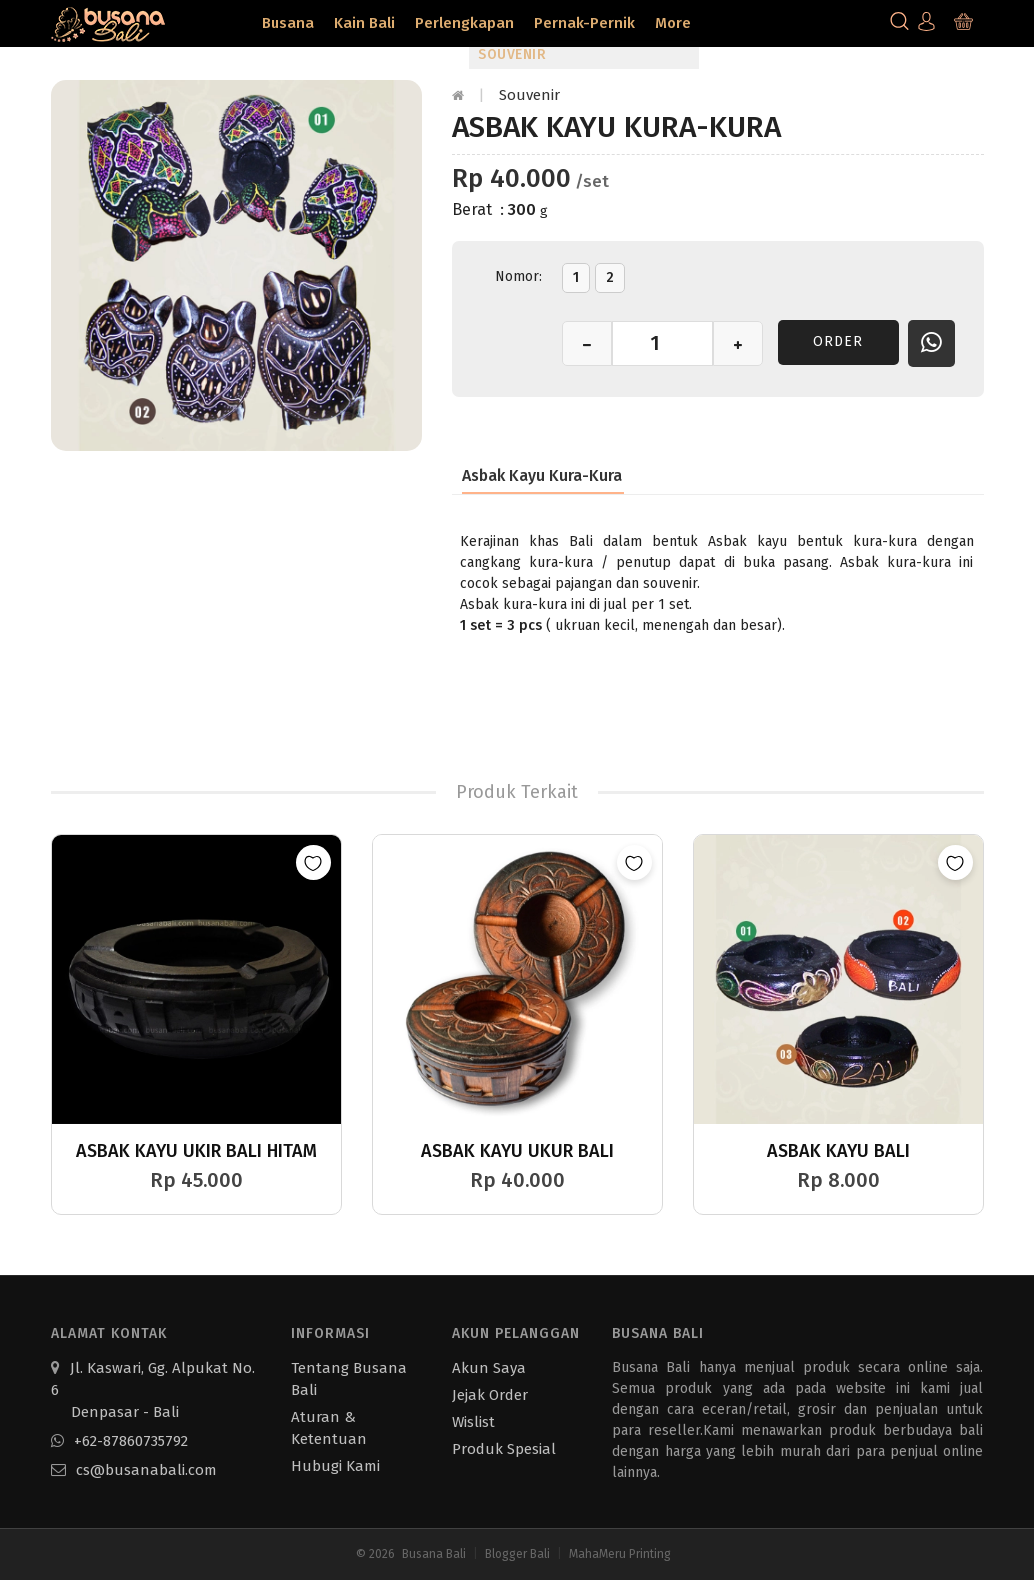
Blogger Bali (517, 1554)
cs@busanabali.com (134, 1470)
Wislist (473, 1422)
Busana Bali (434, 1554)
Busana (288, 23)
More (673, 23)
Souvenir (529, 95)
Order (838, 341)
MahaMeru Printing (620, 1554)
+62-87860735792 (119, 1441)
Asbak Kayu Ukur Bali (517, 1151)
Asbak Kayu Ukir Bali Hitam (196, 1151)
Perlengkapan (464, 23)
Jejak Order (490, 1395)
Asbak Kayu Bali (838, 1151)
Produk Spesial (504, 1449)
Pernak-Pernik (584, 23)
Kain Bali (364, 23)
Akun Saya (489, 1368)
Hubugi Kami (335, 1466)
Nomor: (518, 276)
